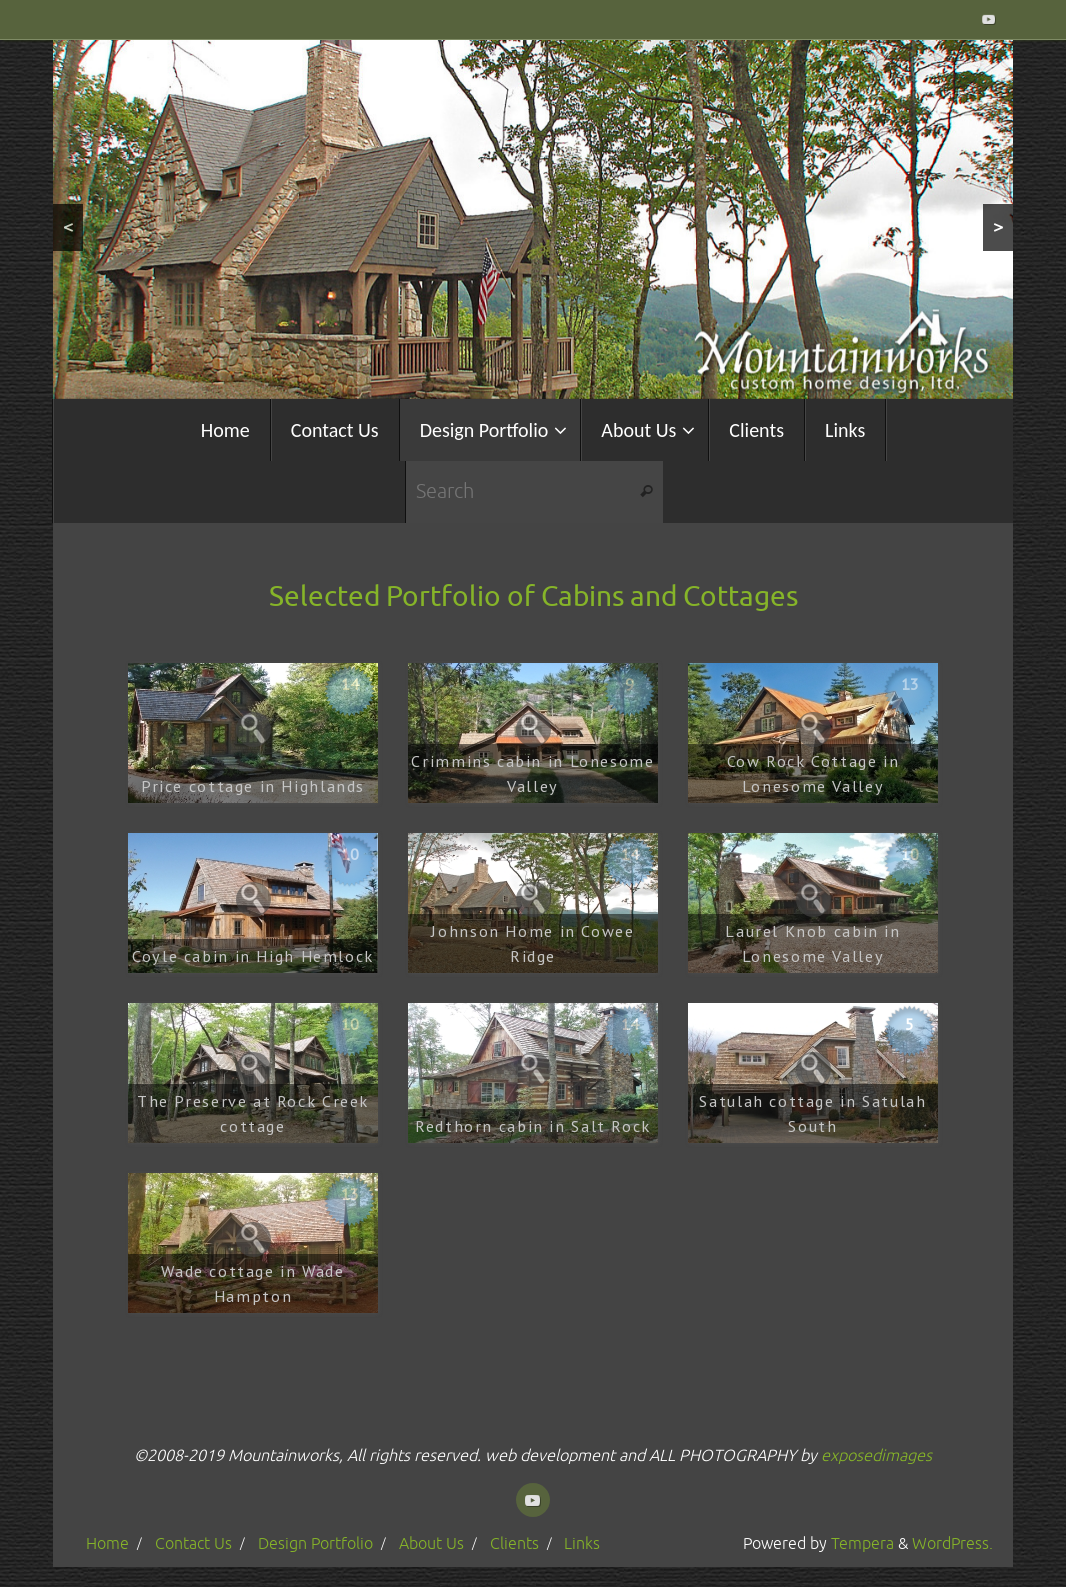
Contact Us (193, 1543)
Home (107, 1543)
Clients (514, 1543)
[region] (533, 219)
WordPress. (952, 1543)
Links (582, 1543)
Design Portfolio (315, 1543)
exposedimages (876, 1455)
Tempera (862, 1543)
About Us (431, 1543)
